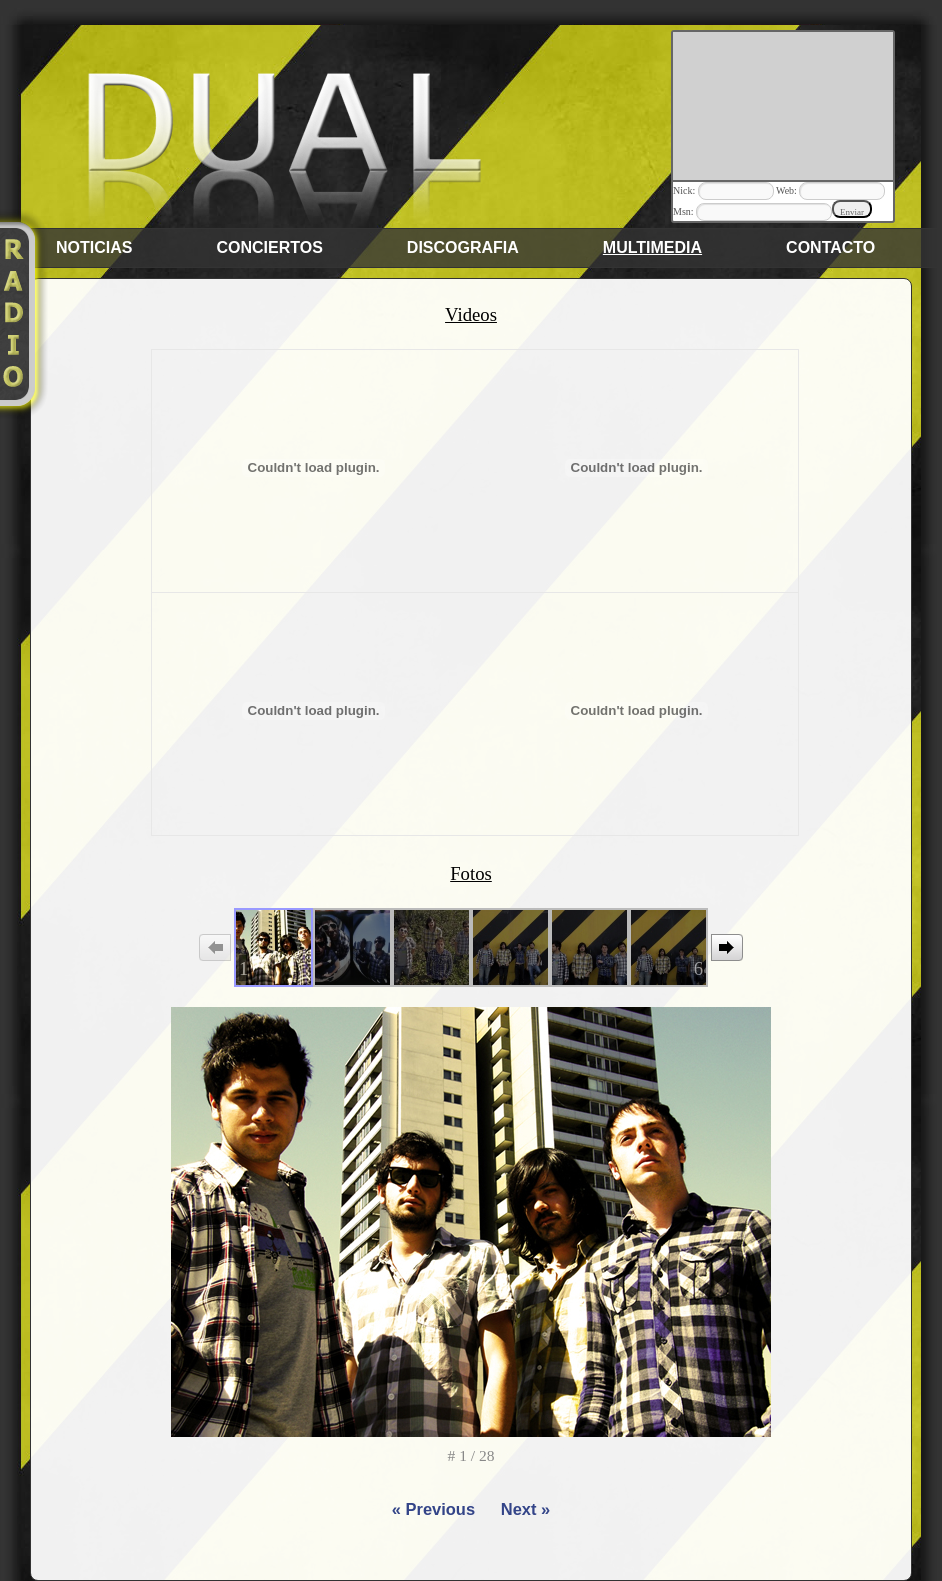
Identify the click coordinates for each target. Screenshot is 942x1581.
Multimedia (652, 247)
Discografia (463, 247)
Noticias (94, 247)
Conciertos (269, 247)
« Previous (433, 1509)
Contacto (830, 247)
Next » (525, 1509)
